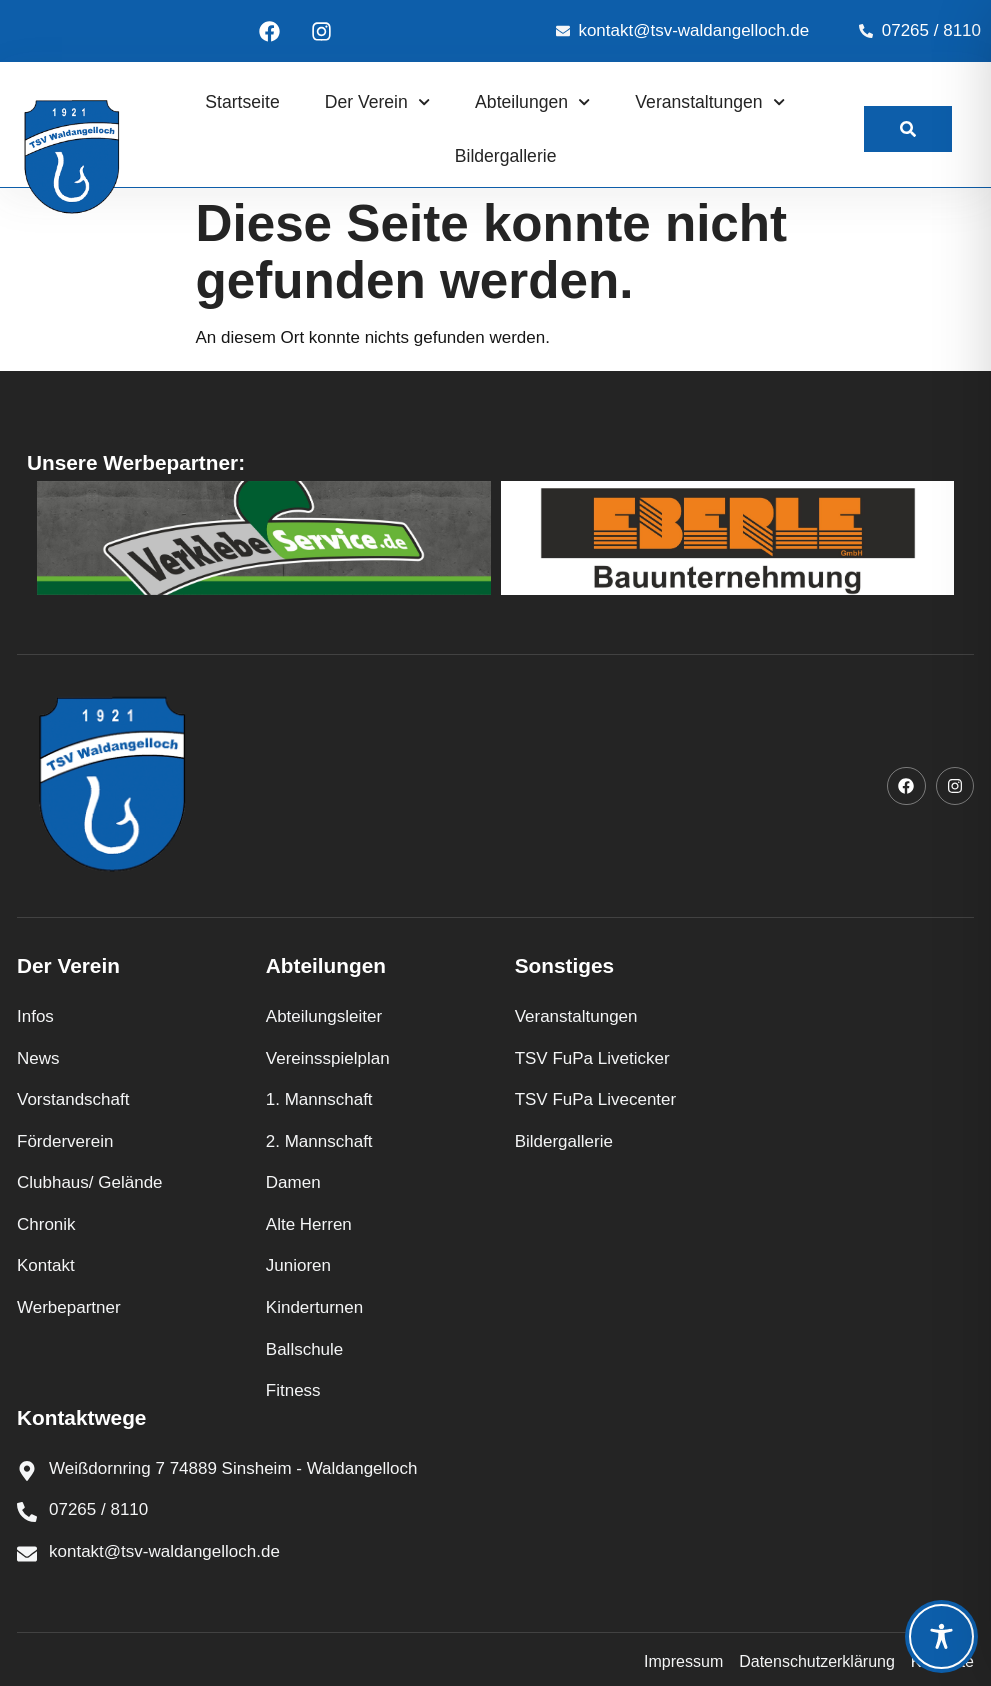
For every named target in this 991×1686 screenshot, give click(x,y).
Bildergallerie (506, 156)
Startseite (242, 102)
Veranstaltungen (709, 102)
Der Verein (377, 102)
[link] (908, 129)
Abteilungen (532, 102)
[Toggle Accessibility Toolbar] (941, 1636)
